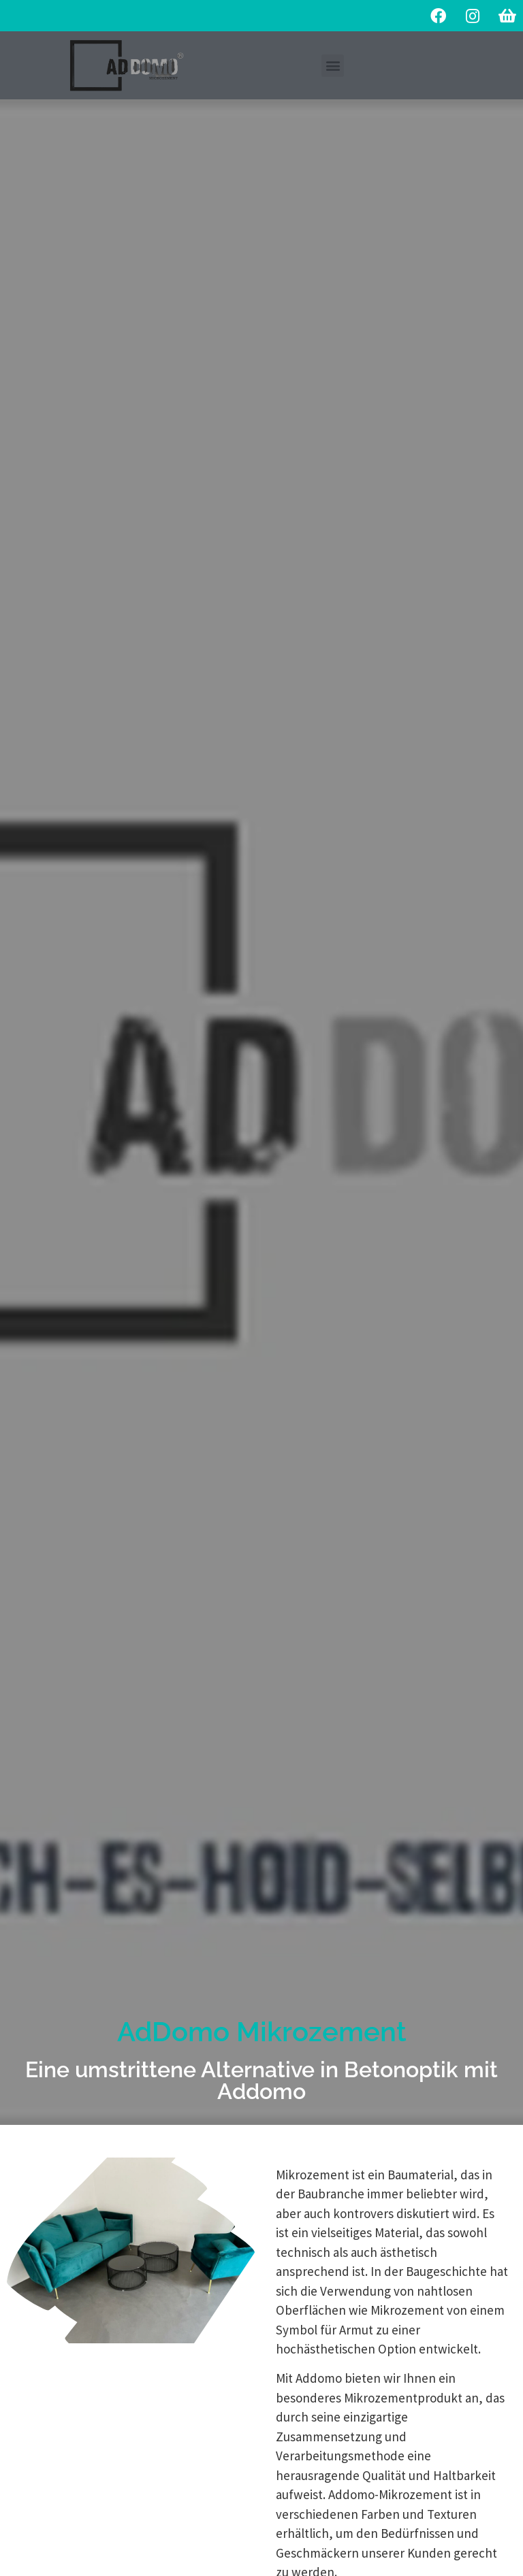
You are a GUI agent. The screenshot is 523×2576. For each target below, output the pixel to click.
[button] (332, 65)
